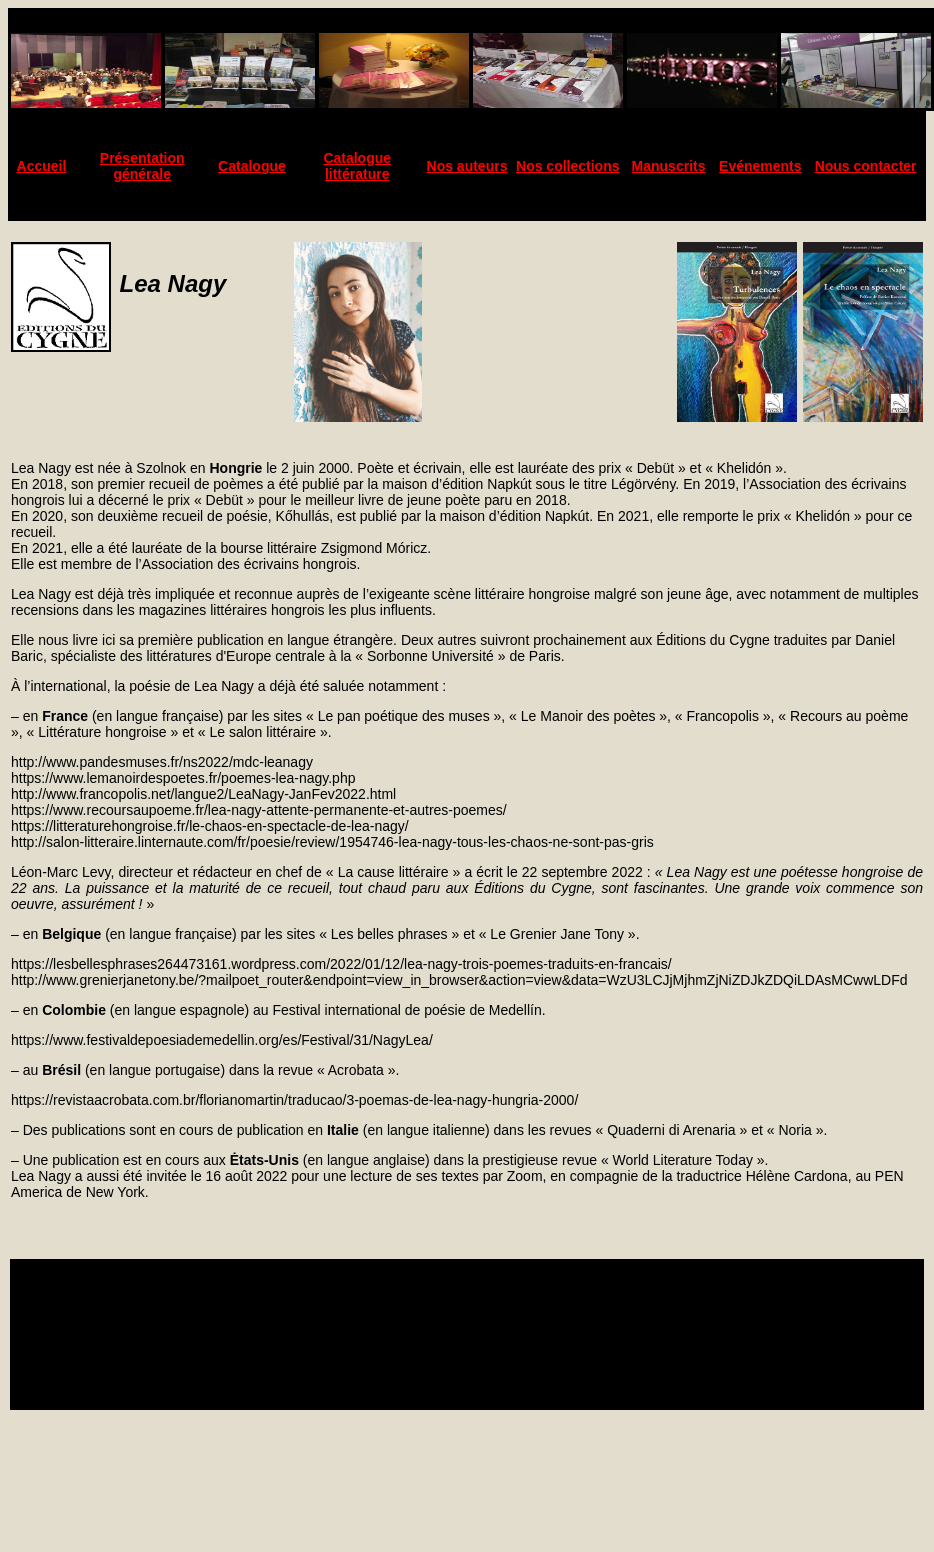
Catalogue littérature (357, 166)
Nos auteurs (467, 166)
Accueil (42, 166)
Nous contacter (866, 166)
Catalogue (252, 166)
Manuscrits (669, 166)
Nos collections (567, 166)
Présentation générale (142, 166)
